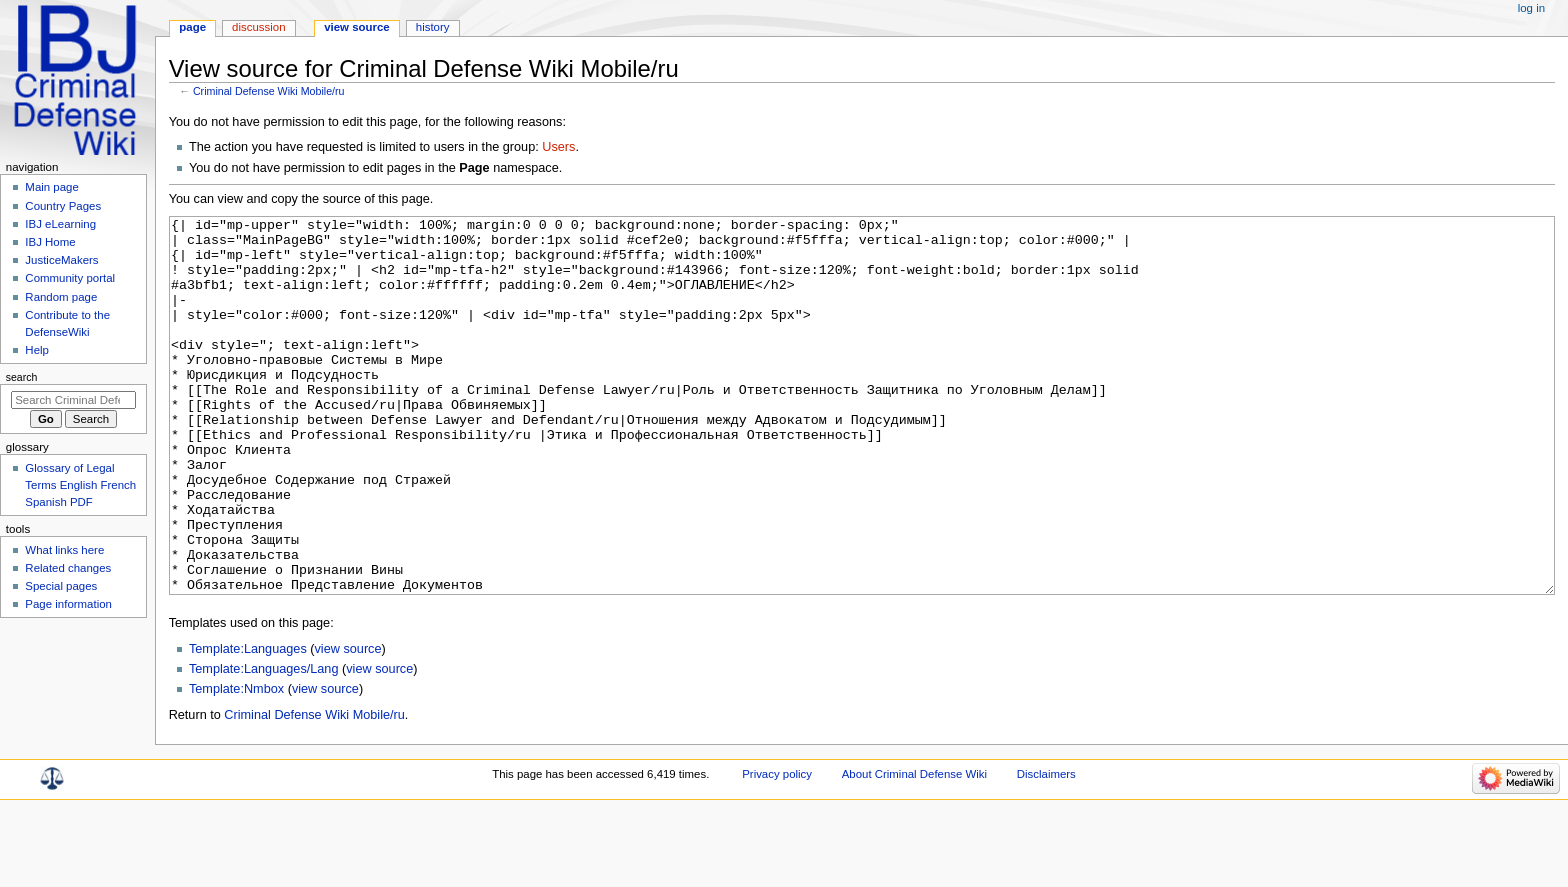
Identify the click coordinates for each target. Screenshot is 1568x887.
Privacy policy (777, 849)
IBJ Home (50, 242)
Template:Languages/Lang (264, 744)
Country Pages (63, 206)
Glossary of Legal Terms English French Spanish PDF (80, 485)
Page (192, 27)
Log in (1531, 8)
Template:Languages (248, 724)
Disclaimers (1046, 849)
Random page (61, 297)
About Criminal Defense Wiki (914, 849)
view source (348, 724)
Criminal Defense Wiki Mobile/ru (269, 91)
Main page (52, 187)
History (433, 27)
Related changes (68, 568)
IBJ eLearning (60, 224)
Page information (68, 604)
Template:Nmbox (236, 764)
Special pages (61, 586)
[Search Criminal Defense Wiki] (73, 400)
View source (357, 27)
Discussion (258, 27)
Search (22, 377)
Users (558, 147)
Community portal (70, 278)
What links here (64, 550)
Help (37, 350)
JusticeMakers (61, 260)
